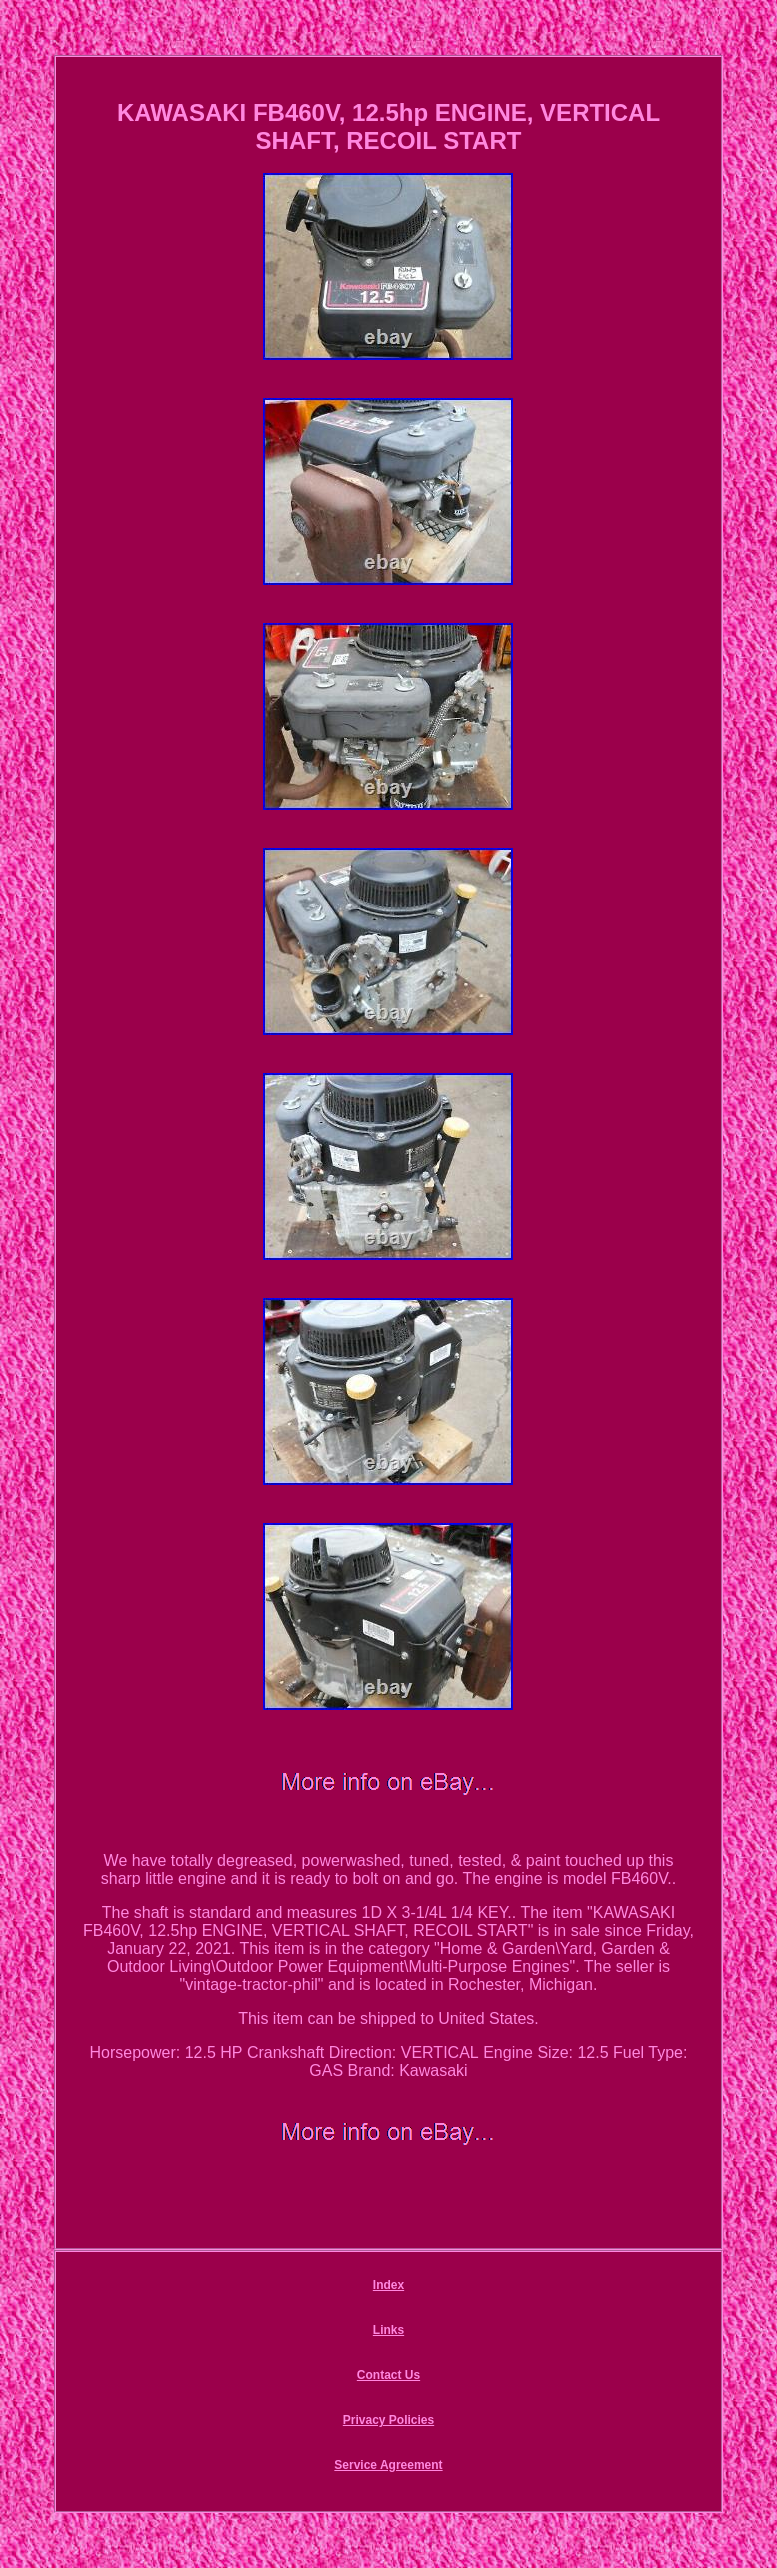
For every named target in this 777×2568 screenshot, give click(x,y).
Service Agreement (388, 2465)
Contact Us (388, 2375)
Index (388, 2285)
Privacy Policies (388, 2420)
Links (388, 2330)
